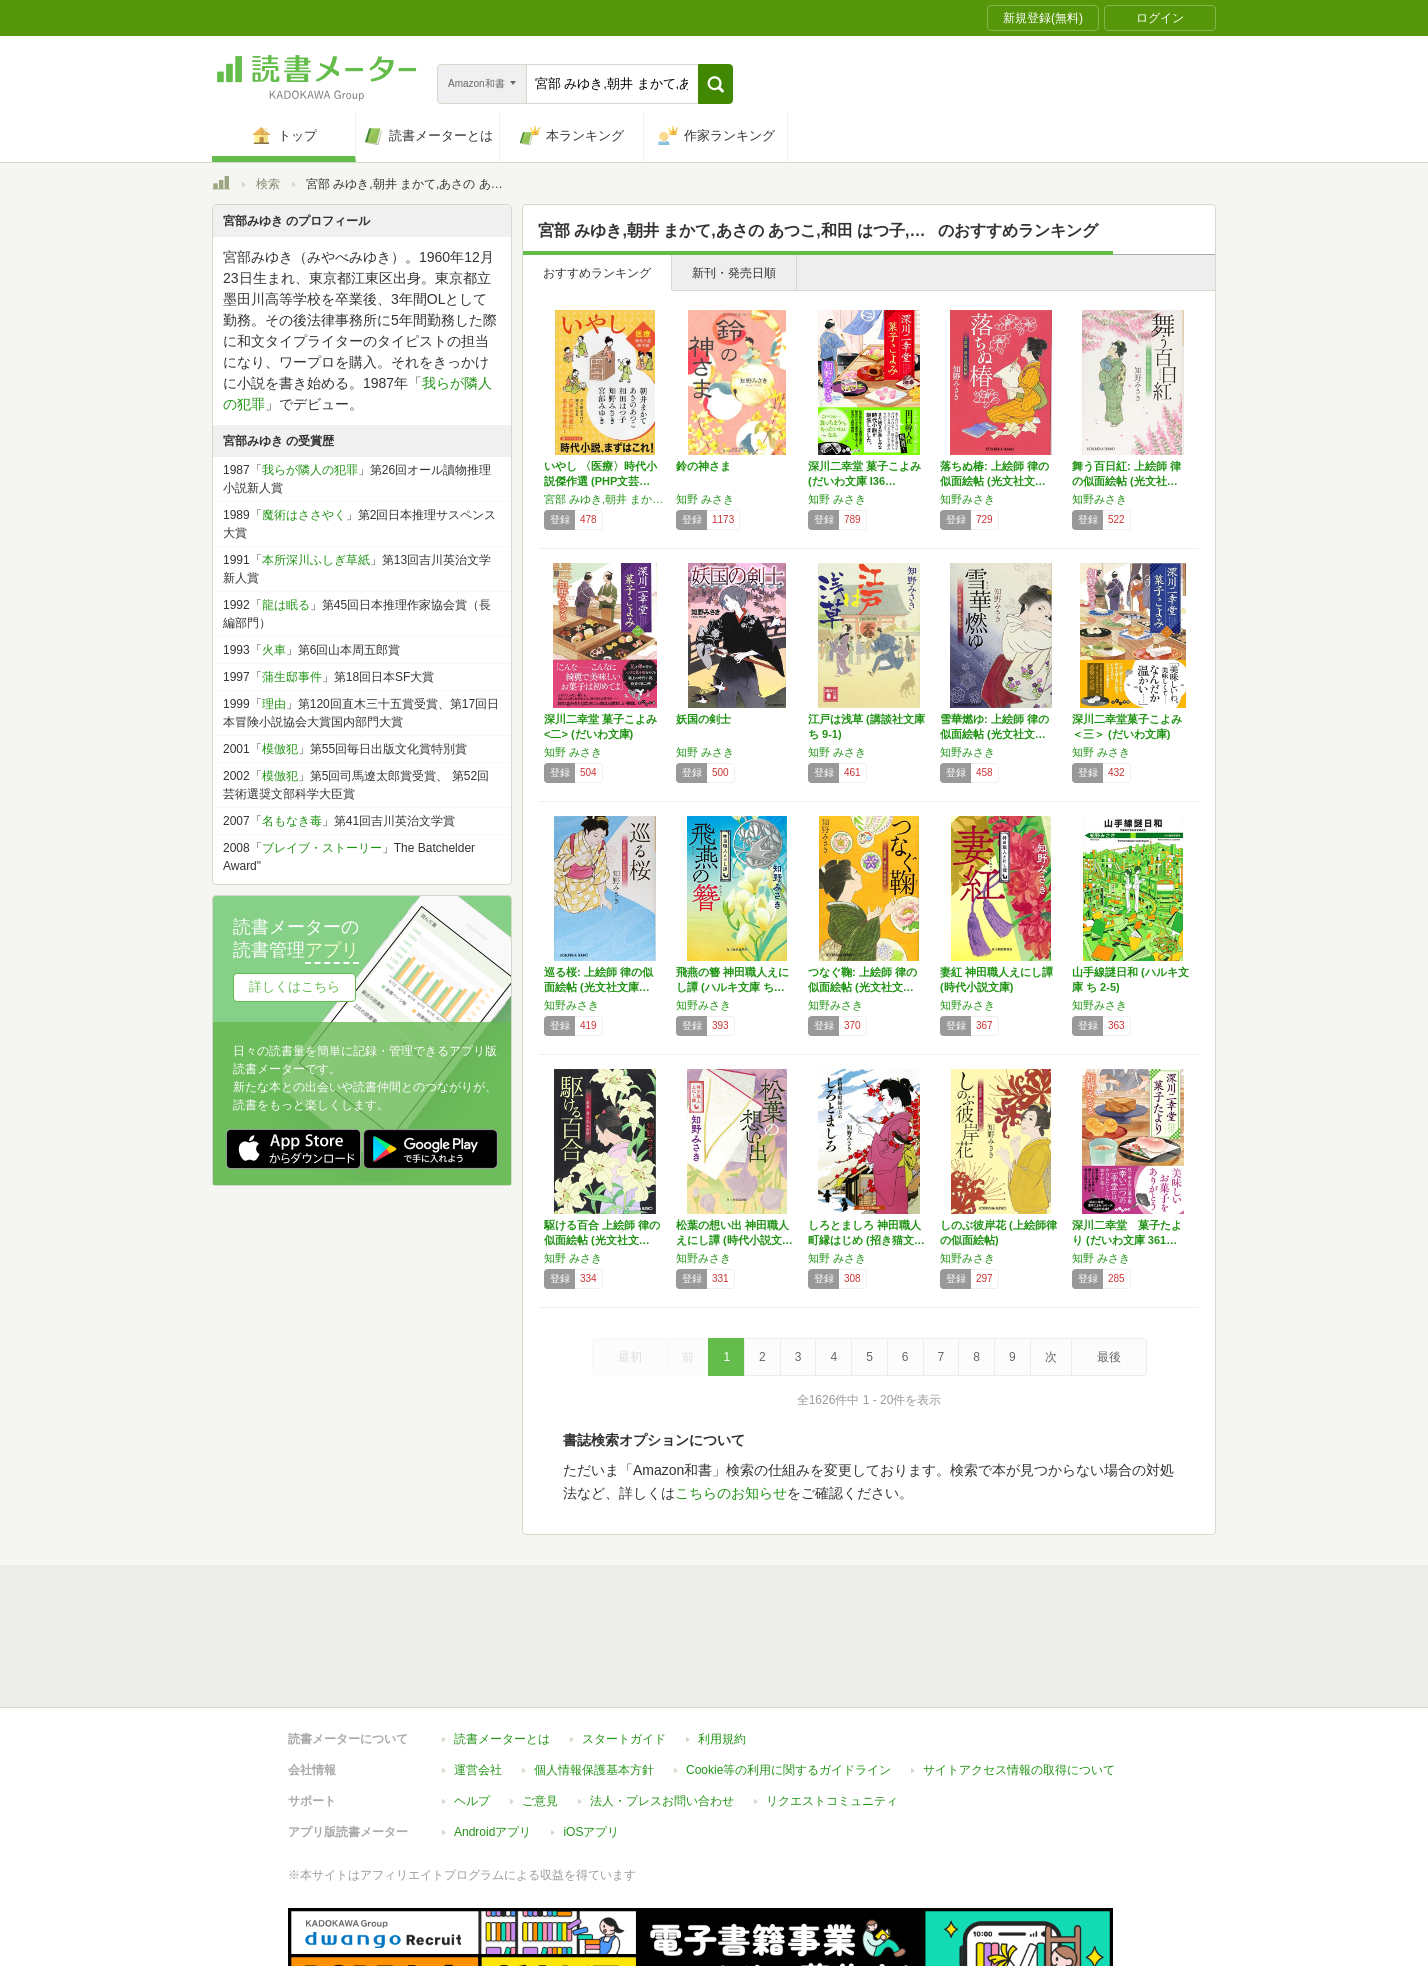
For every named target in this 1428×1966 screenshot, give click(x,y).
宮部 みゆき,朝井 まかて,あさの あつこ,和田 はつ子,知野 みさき (605, 499)
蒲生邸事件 (292, 677)
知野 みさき (705, 499)
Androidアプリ (492, 1740)
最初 (630, 1357)
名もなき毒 (292, 821)
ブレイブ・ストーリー (322, 848)
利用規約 (722, 1647)
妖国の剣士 (703, 719)
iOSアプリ (591, 1740)
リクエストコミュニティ (832, 1709)
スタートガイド (624, 1647)
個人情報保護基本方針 (594, 1678)
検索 (268, 184)
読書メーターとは (502, 1647)
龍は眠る (286, 605)
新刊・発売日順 (734, 273)
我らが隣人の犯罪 (310, 470)
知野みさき (967, 499)
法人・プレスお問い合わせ (662, 1709)
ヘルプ (472, 1709)
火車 (274, 650)
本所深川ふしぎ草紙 (316, 560)
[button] (715, 84)
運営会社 (478, 1678)
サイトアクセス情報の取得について (1019, 1678)
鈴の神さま (703, 466)
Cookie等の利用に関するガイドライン (788, 1678)
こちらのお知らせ (731, 1493)
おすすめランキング (597, 273)
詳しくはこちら (294, 986)
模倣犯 (280, 749)
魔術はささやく (304, 515)
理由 (274, 704)
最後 (1109, 1357)
